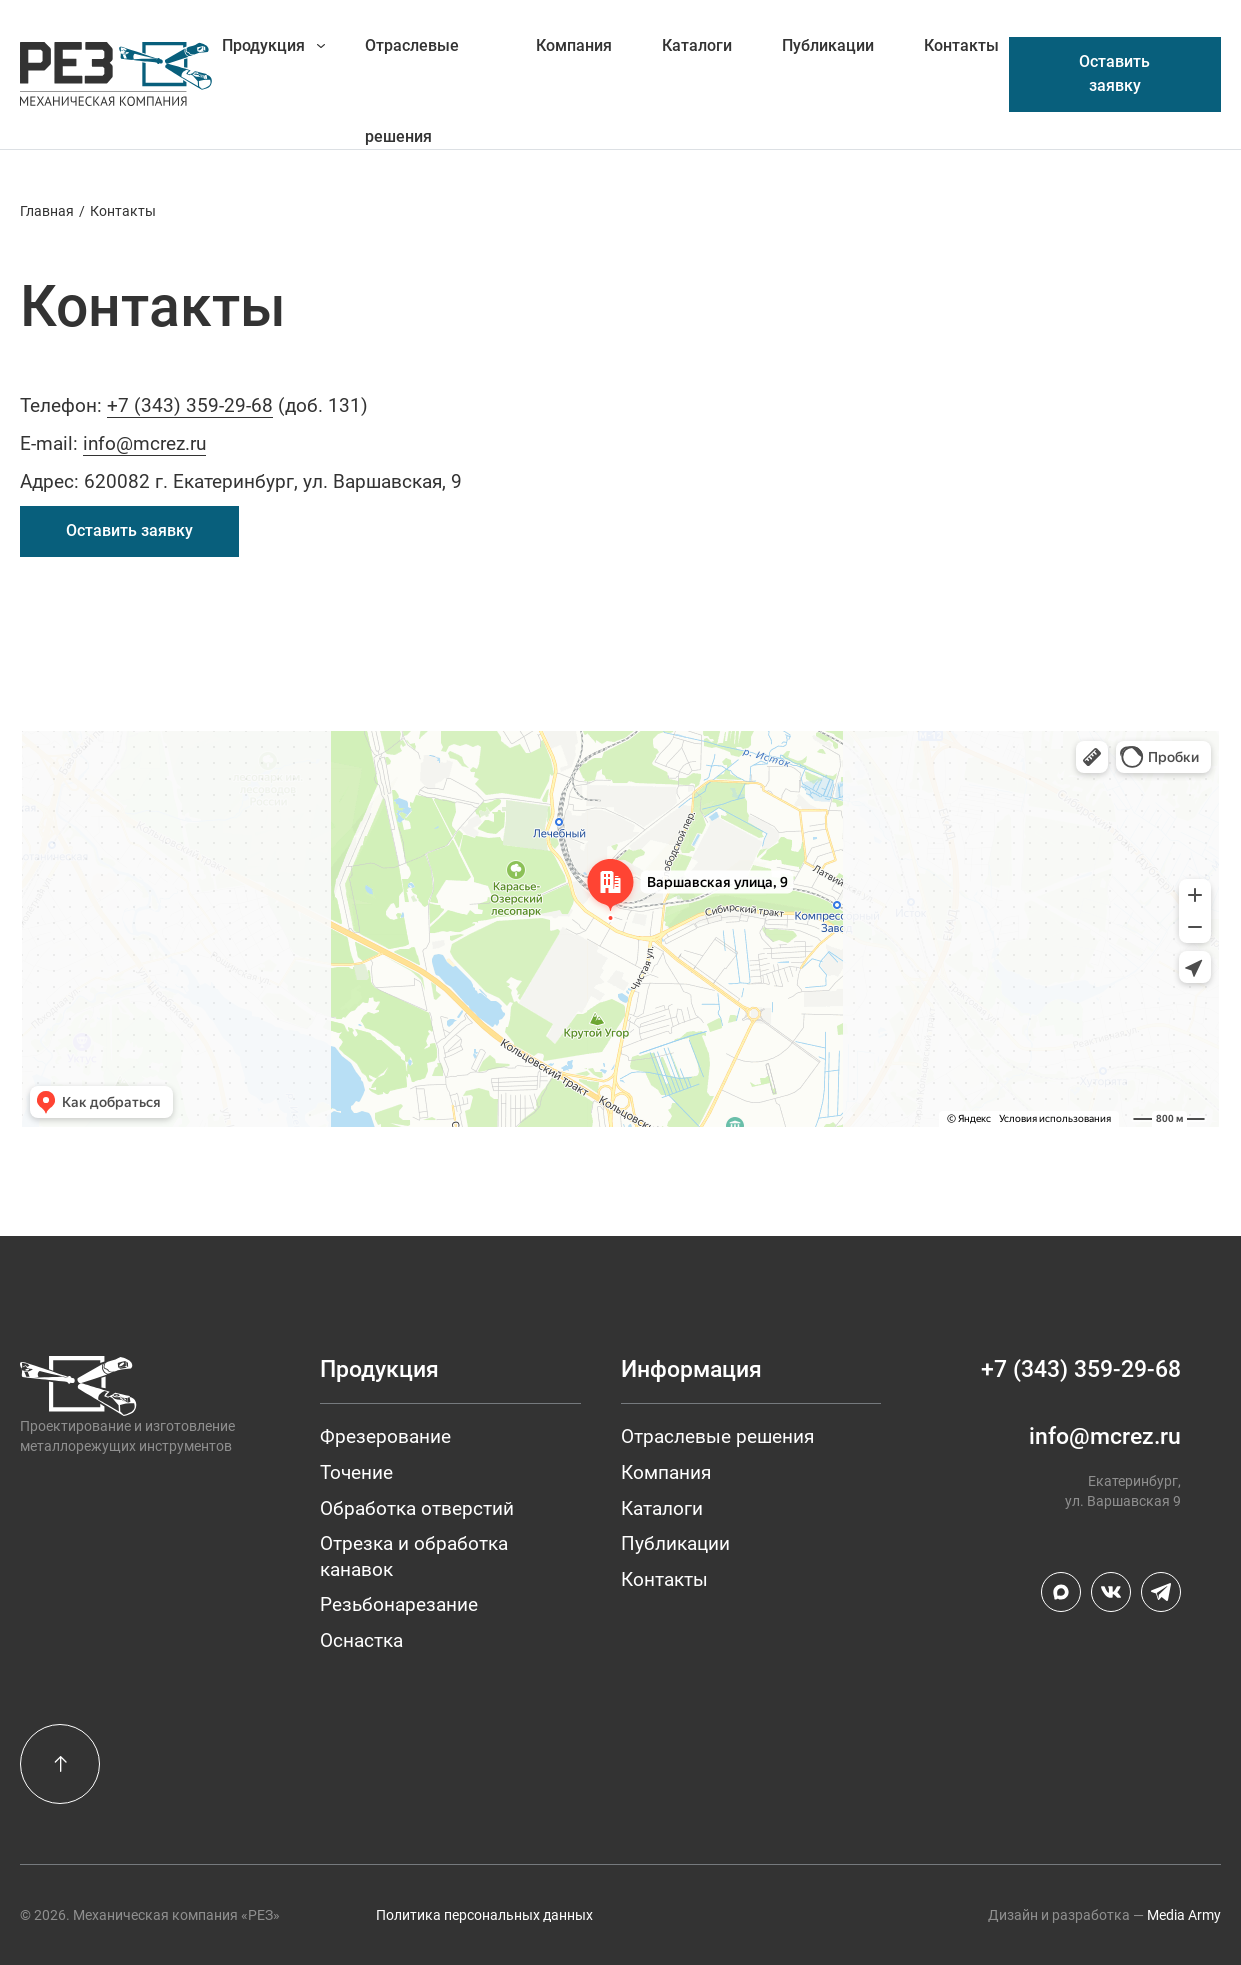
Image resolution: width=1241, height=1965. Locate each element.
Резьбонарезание (399, 1604)
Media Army (1184, 1915)
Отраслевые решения (412, 63)
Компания (574, 45)
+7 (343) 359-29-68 (190, 405)
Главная (47, 211)
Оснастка (361, 1640)
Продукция (263, 45)
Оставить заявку (1114, 74)
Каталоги (697, 45)
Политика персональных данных (484, 1915)
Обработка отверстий (417, 1508)
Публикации (828, 45)
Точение (356, 1472)
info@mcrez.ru (144, 443)
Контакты (961, 45)
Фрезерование (385, 1436)
